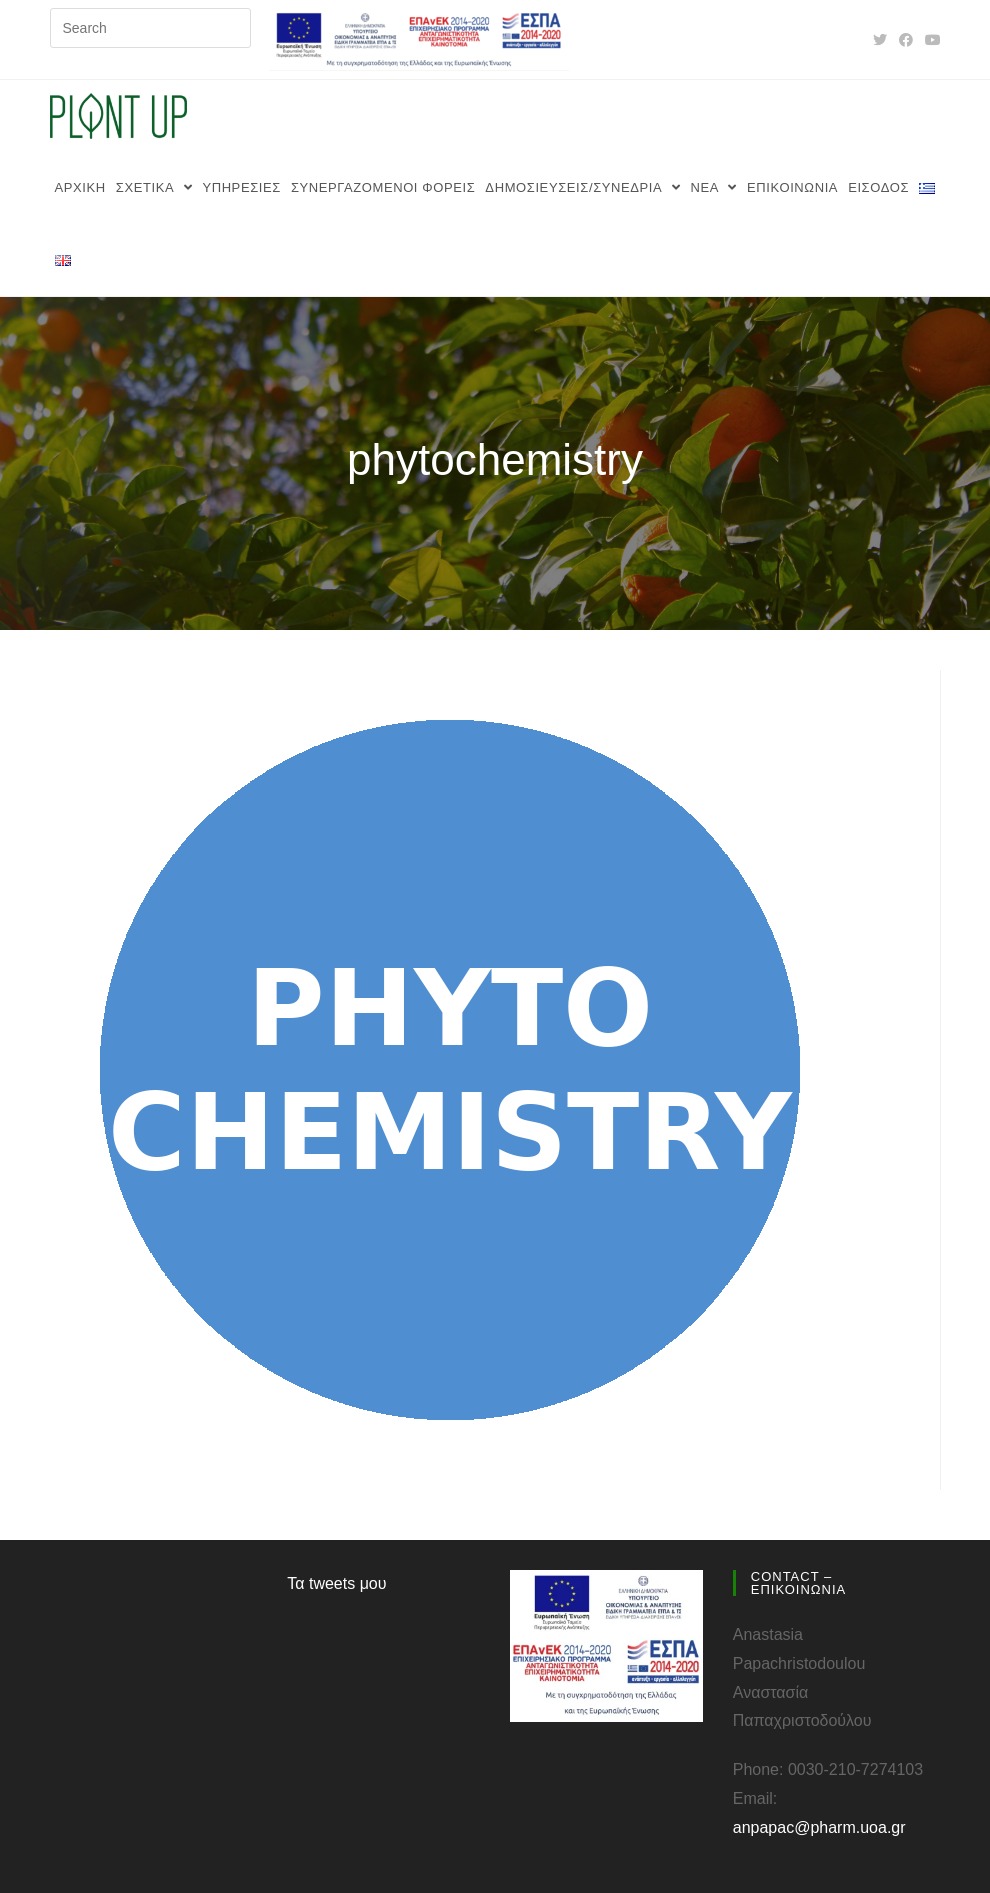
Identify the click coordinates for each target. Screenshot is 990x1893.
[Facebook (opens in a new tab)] (906, 40)
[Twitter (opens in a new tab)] (880, 40)
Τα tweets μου (336, 1583)
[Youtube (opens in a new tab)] (930, 40)
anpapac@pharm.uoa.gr (819, 1827)
